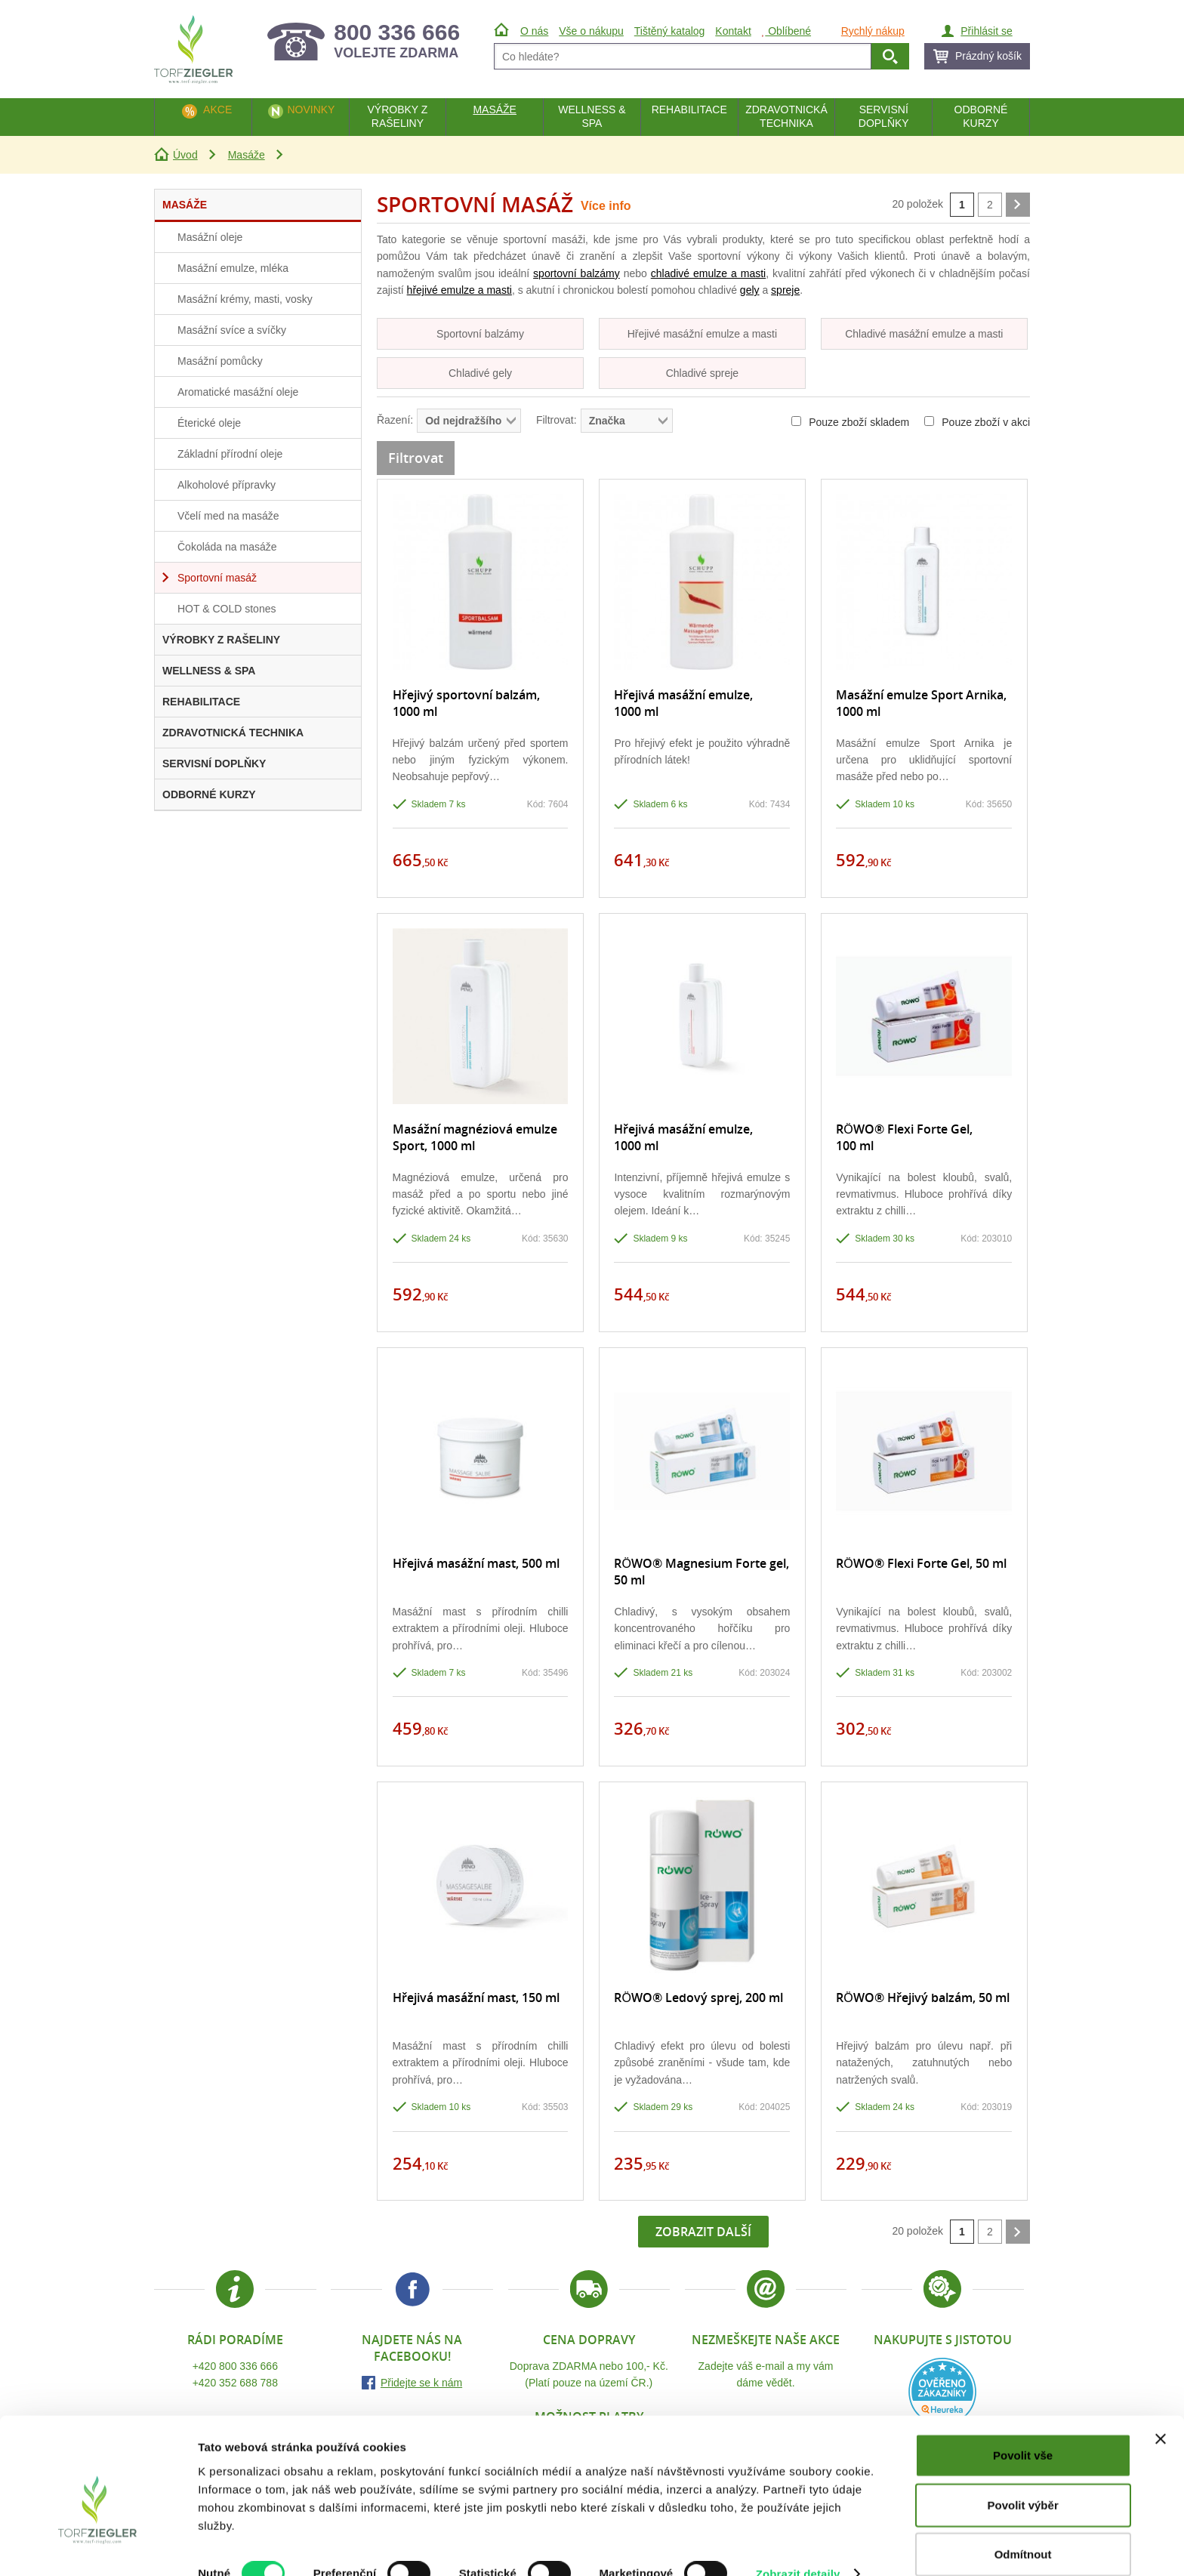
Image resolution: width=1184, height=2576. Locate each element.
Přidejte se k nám (421, 2383)
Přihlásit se (986, 31)
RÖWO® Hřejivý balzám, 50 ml (922, 1997)
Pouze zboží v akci (977, 422)
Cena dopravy (589, 2339)
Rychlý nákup (873, 31)
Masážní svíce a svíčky (231, 330)
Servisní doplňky (884, 116)
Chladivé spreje (702, 373)
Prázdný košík (988, 56)
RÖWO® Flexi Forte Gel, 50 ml (921, 1563)
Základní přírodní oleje (229, 454)
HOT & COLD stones (226, 609)
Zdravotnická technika (786, 116)
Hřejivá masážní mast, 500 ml (476, 1563)
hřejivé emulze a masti (459, 290)
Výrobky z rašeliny (397, 116)
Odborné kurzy (981, 116)
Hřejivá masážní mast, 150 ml (476, 1997)
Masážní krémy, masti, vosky (245, 299)
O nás (534, 31)
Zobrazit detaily (798, 2546)
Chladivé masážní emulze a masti (924, 334)
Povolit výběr (1023, 2477)
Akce (217, 109)
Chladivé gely (480, 373)
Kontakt (733, 31)
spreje (785, 290)
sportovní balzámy (576, 273)
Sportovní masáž (217, 578)
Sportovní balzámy (480, 334)
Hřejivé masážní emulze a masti (702, 334)
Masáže (246, 155)
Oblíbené (786, 31)
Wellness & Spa (591, 116)
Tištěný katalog (669, 31)
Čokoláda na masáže (227, 547)
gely (750, 290)
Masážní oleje (209, 237)
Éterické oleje (209, 423)
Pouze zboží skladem (850, 422)
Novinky (311, 109)
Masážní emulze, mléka (232, 268)
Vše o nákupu (591, 31)
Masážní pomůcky (220, 361)
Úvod (185, 155)
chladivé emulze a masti (708, 273)
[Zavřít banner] (1160, 2411)
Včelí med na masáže (228, 516)
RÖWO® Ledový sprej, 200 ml (698, 1997)
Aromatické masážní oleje (237, 392)
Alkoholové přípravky (226, 485)
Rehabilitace (689, 109)
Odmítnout (1023, 2526)
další (1018, 205)
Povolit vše (1023, 2427)
